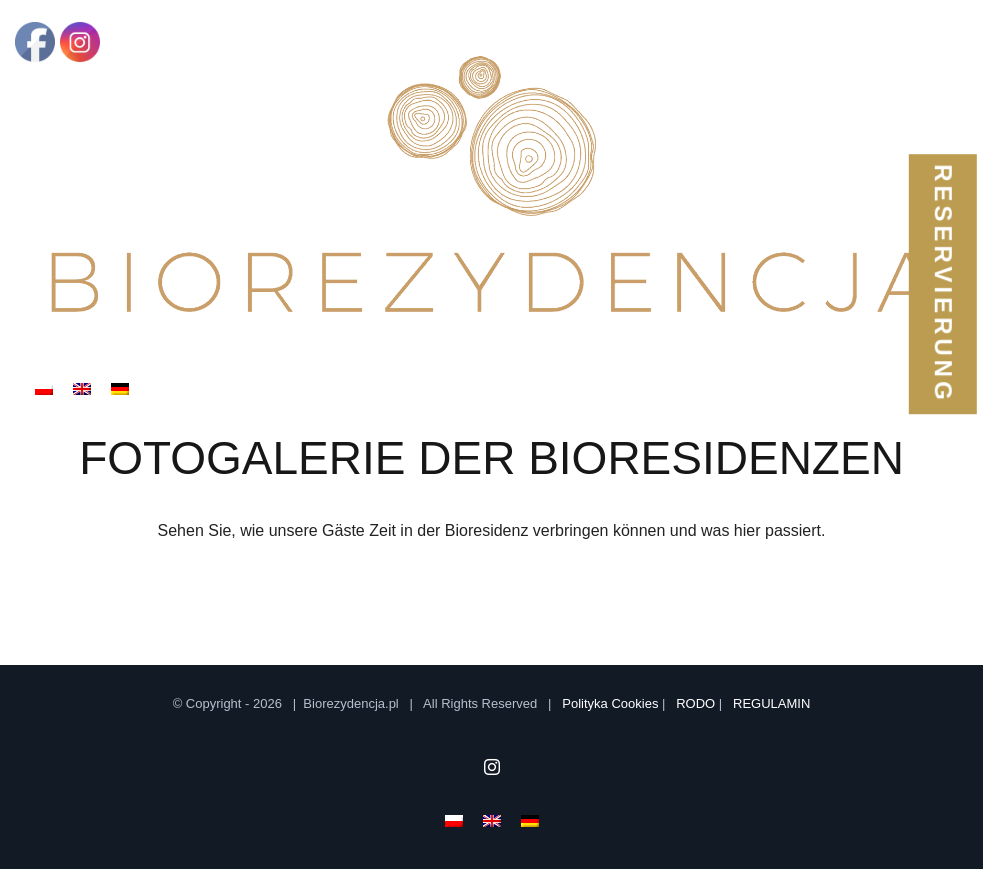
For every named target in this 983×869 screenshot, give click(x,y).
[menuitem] (44, 388)
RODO (695, 703)
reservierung (943, 284)
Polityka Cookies (610, 703)
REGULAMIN (771, 703)
